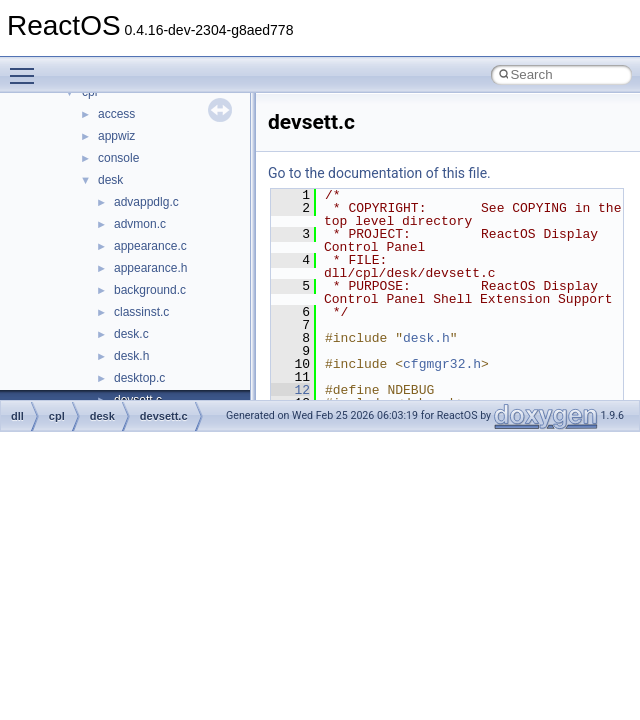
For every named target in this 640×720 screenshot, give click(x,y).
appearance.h (150, 268)
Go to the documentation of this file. (379, 173)
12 (290, 390)
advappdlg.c (146, 202)
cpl (57, 416)
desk (110, 180)
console (118, 158)
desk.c (131, 334)
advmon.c (140, 224)
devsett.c (164, 416)
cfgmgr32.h (442, 364)
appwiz (116, 136)
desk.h (131, 356)
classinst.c (141, 312)
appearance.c (150, 246)
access (116, 114)
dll (17, 416)
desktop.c (139, 378)
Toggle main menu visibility (27, 67)
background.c (150, 290)
